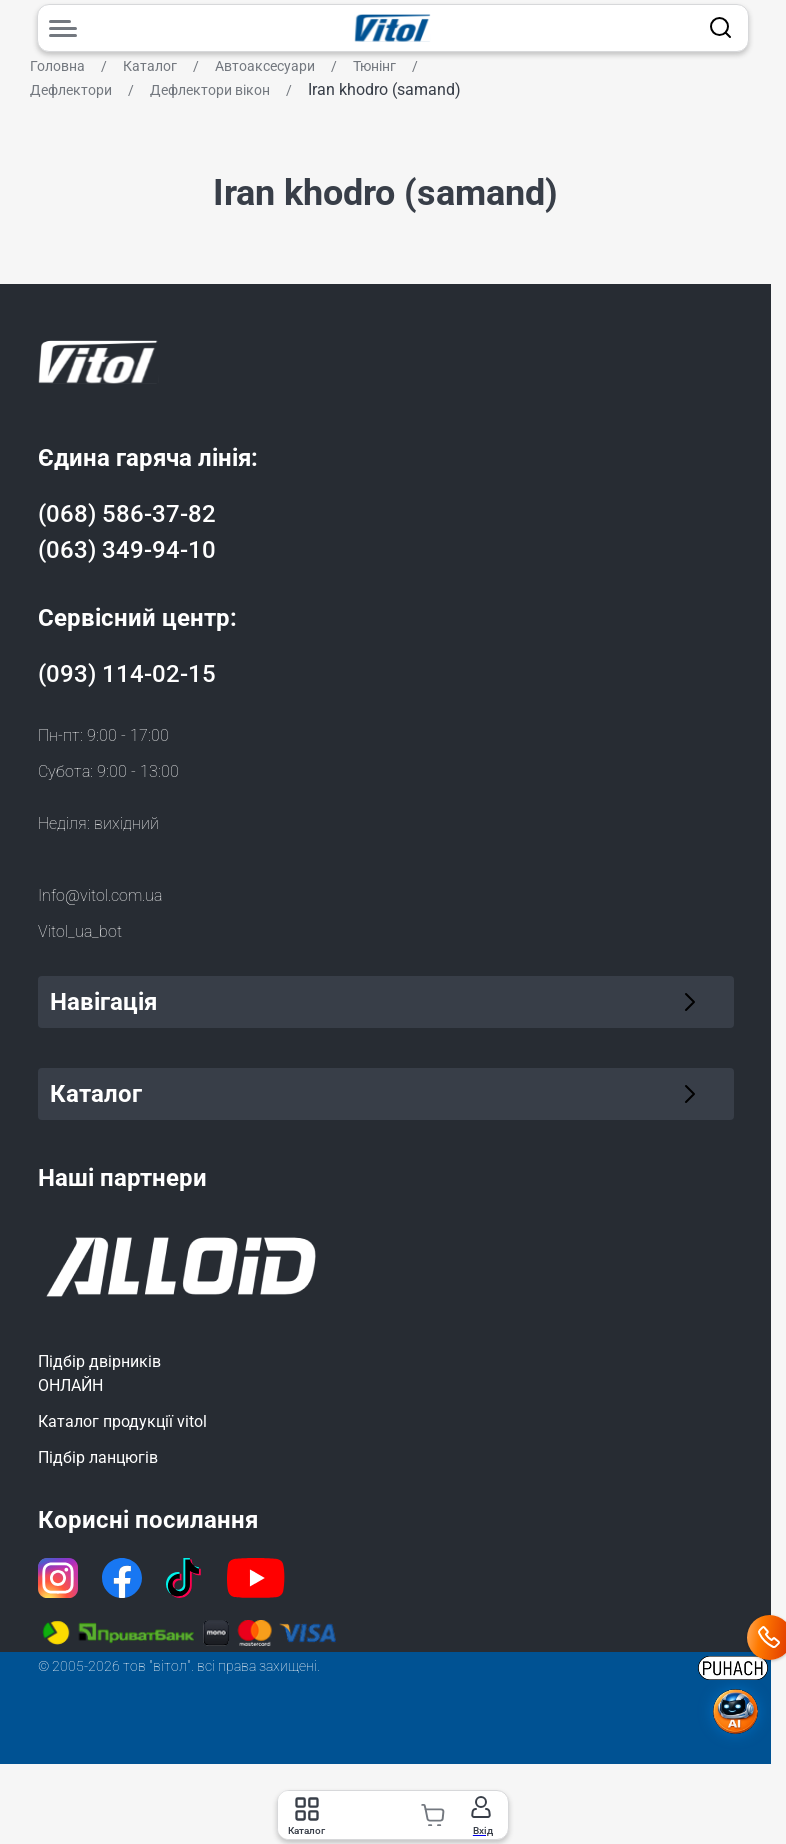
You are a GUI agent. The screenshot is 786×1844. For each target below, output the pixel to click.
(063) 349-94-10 (127, 550)
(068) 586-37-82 (127, 514)
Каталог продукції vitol (122, 1421)
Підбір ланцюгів (98, 1457)
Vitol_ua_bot (80, 931)
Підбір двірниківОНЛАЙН (99, 1373)
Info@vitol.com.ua (100, 895)
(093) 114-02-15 (127, 674)
